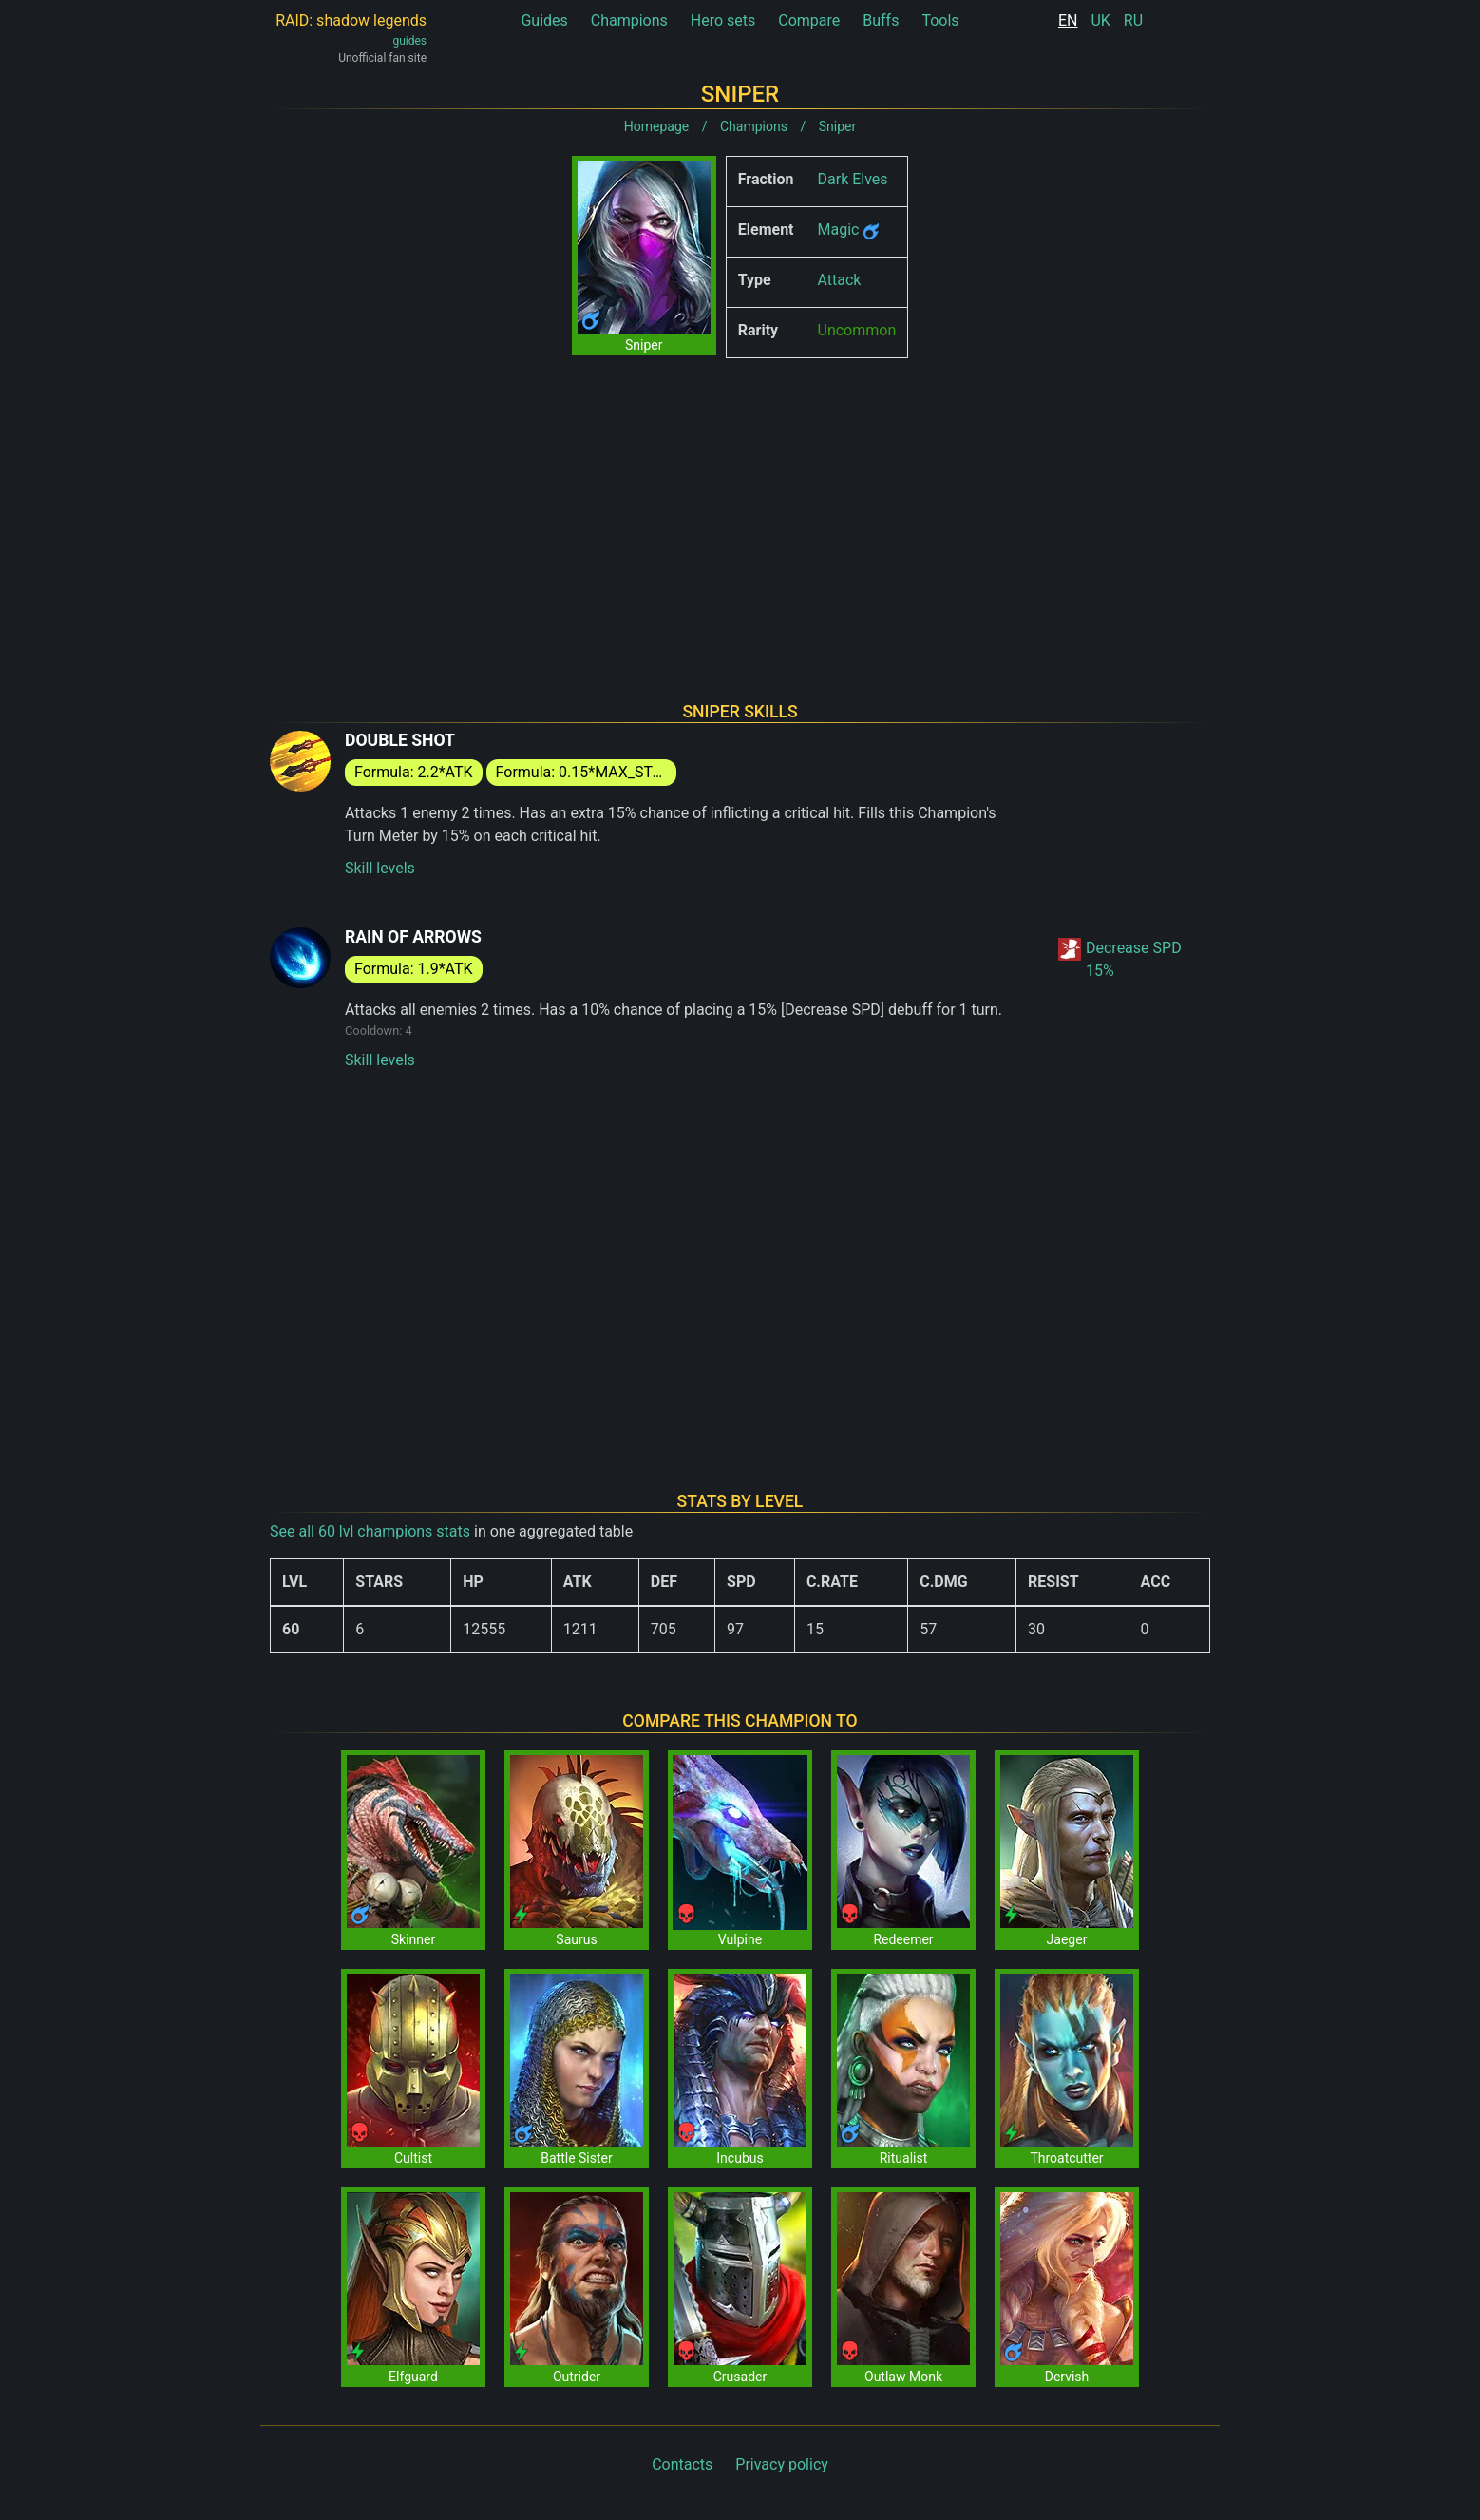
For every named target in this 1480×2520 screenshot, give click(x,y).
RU (1133, 20)
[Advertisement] (740, 505)
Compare (809, 20)
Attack (840, 280)
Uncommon (857, 330)
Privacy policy (781, 2464)
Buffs (881, 20)
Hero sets (723, 20)
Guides (544, 20)
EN (1068, 20)
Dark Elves (853, 179)
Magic (839, 229)
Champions (629, 20)
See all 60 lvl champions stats (370, 1531)
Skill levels (380, 868)
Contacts (682, 2464)
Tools (939, 20)
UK (1100, 20)
